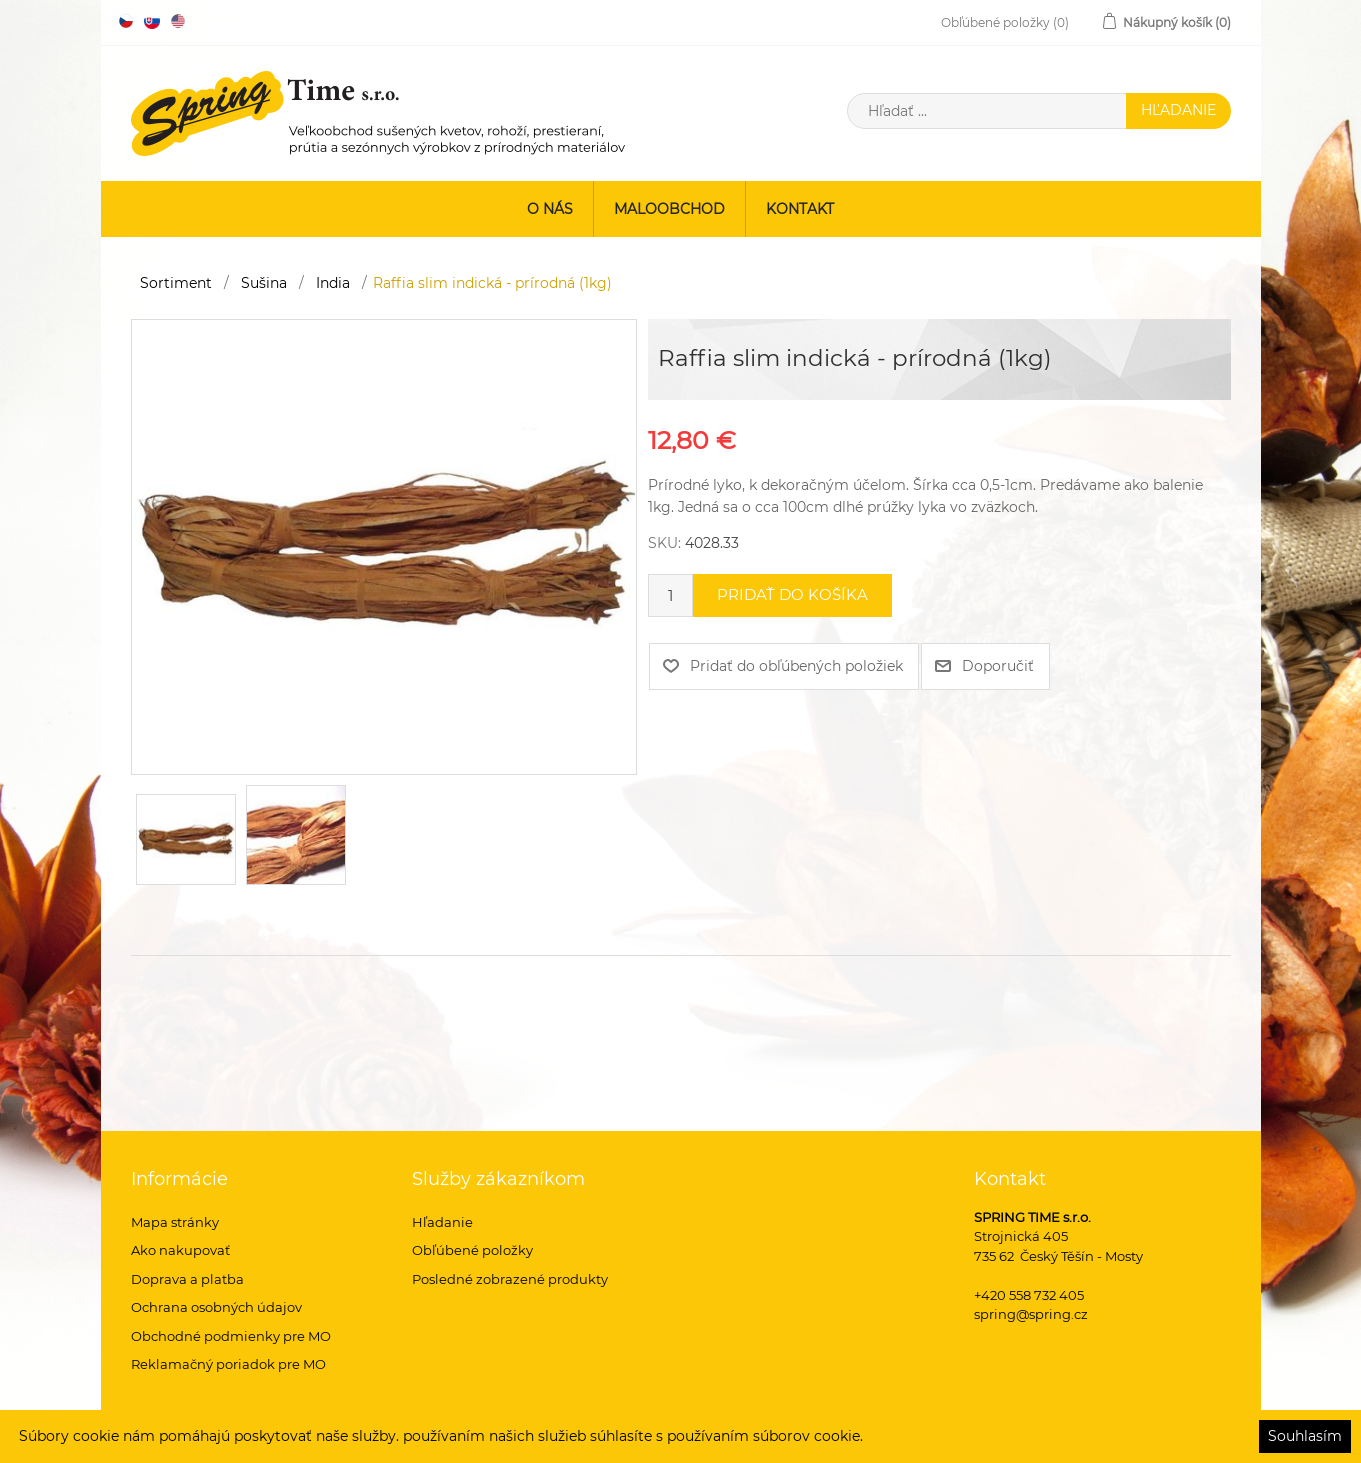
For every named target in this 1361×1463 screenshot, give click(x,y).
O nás (550, 209)
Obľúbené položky (472, 1250)
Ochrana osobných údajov (216, 1307)
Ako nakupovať (180, 1250)
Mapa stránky (175, 1222)
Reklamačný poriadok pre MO (228, 1364)
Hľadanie (442, 1222)
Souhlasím (1305, 1436)
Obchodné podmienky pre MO (231, 1336)
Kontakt (800, 209)
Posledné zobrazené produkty (510, 1279)
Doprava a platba (187, 1279)
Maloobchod (669, 209)
